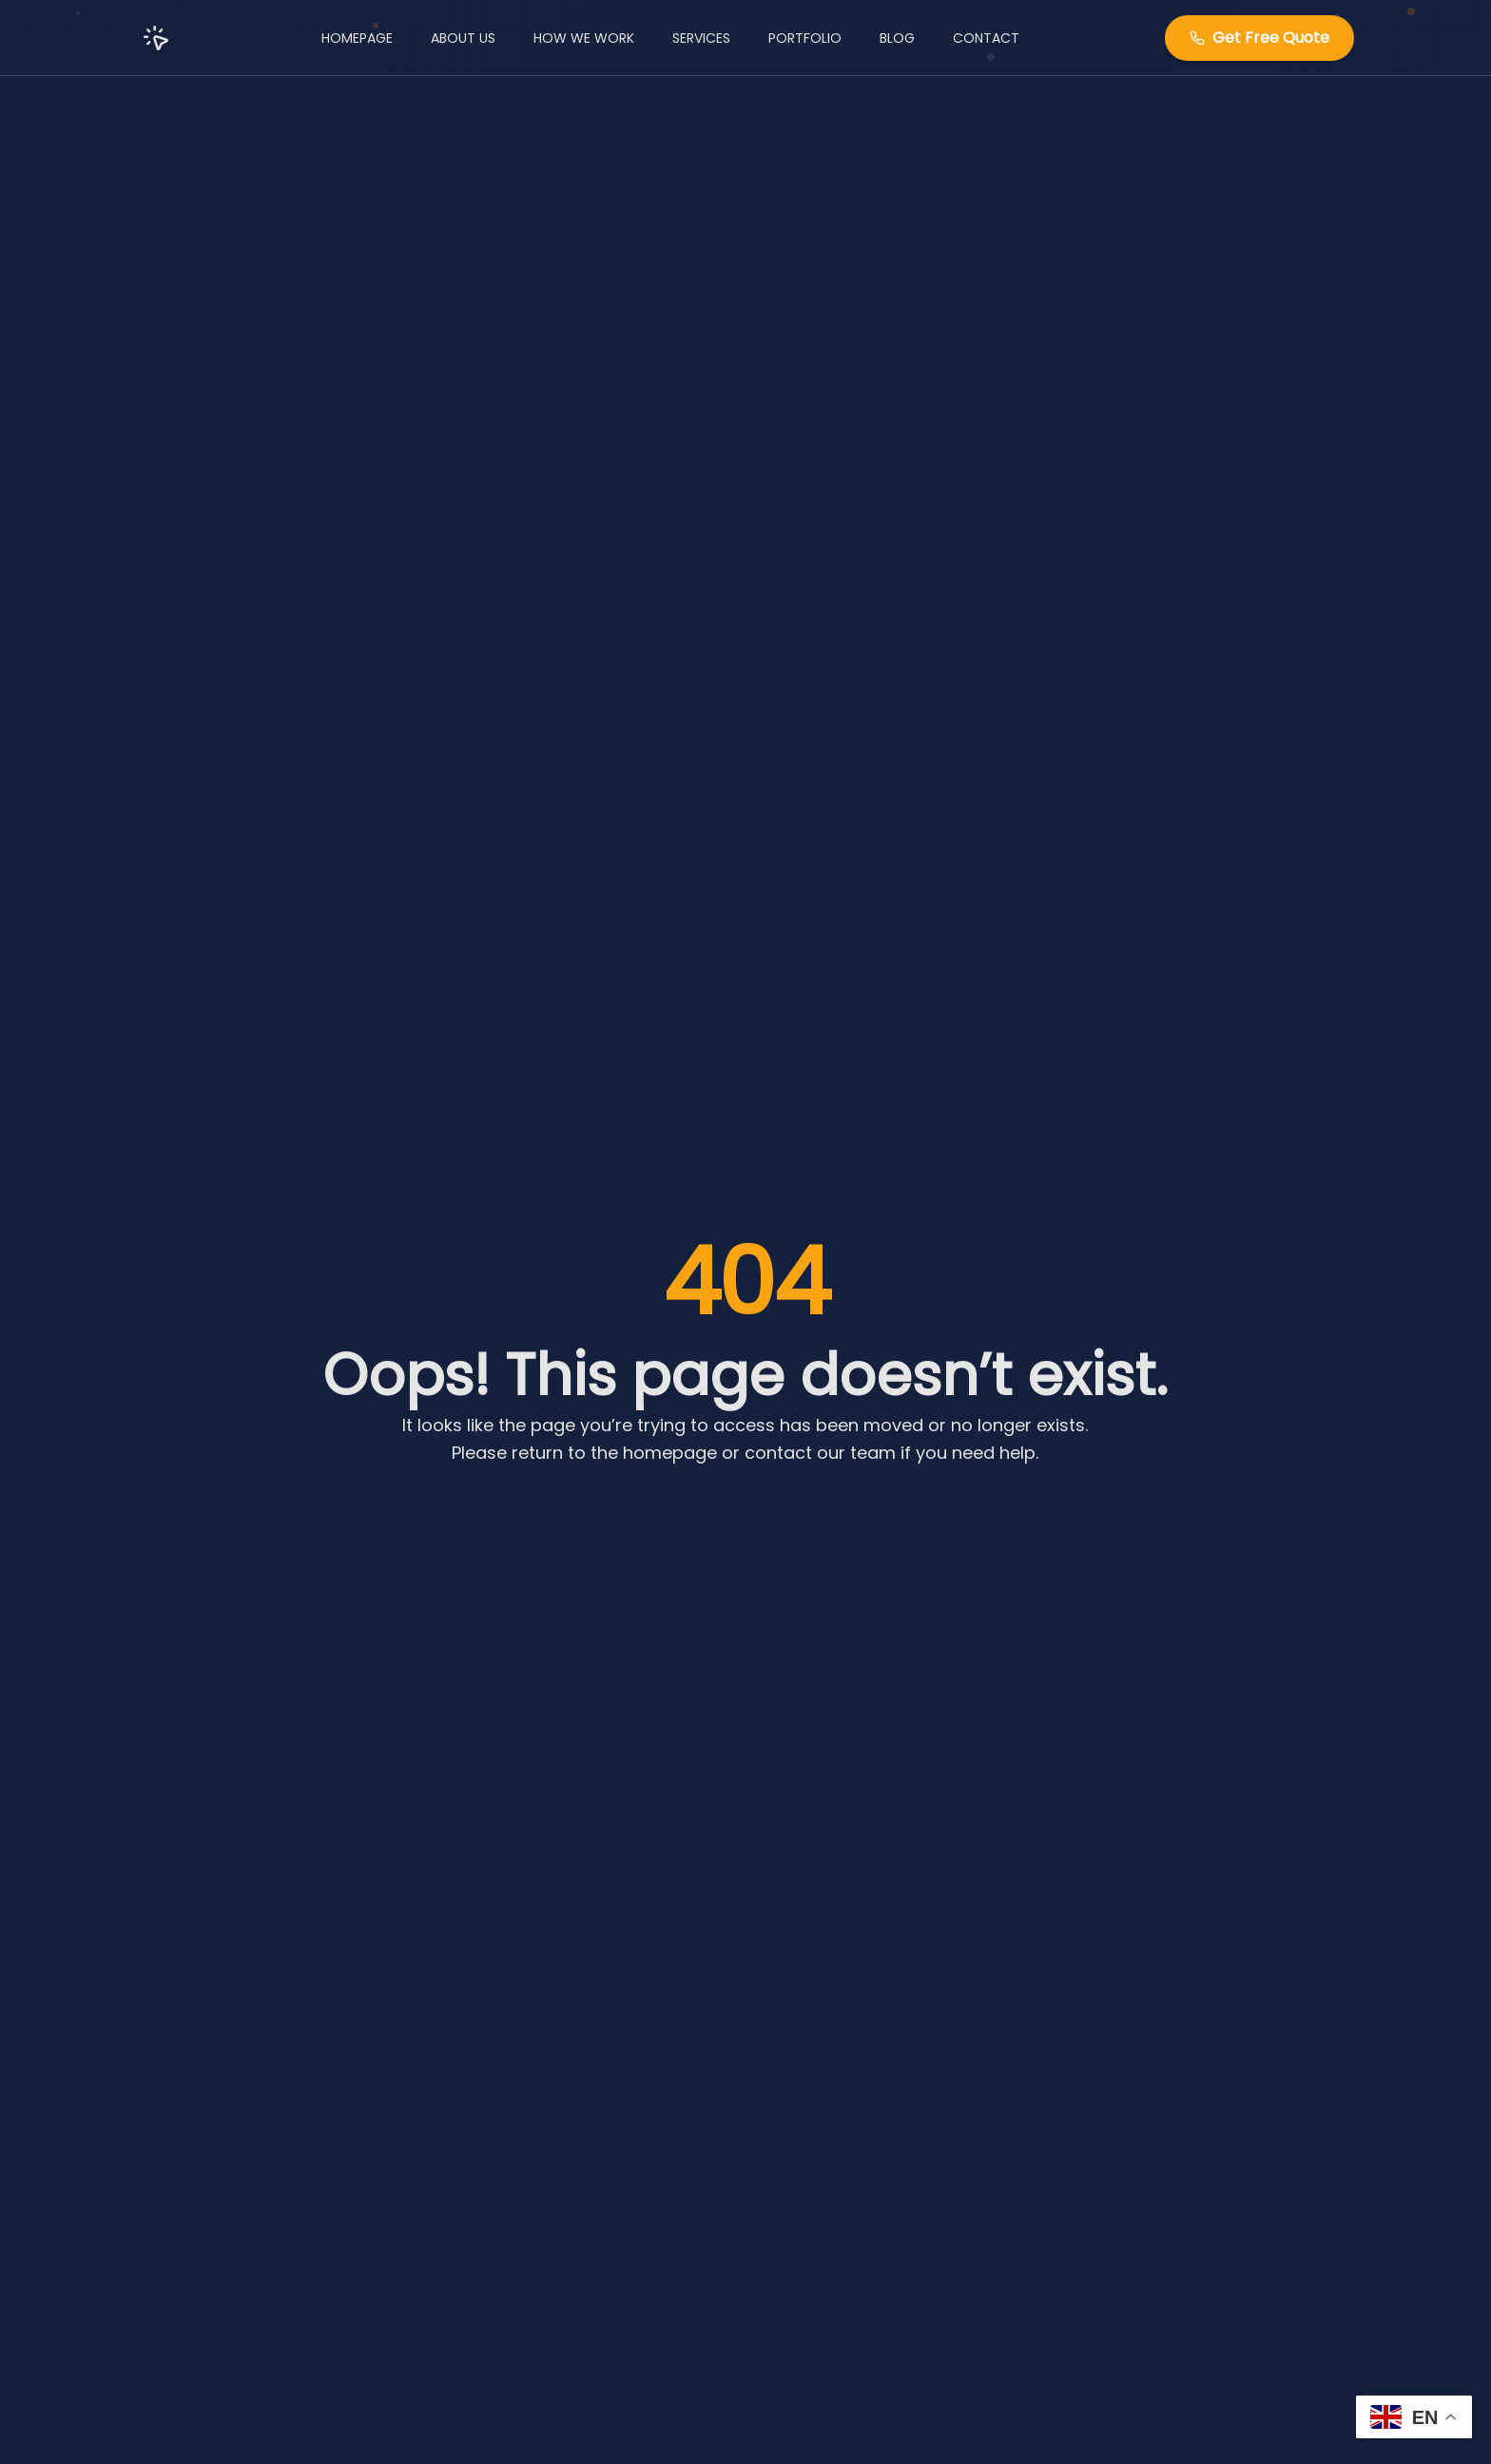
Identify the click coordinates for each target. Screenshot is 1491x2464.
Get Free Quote (1259, 38)
